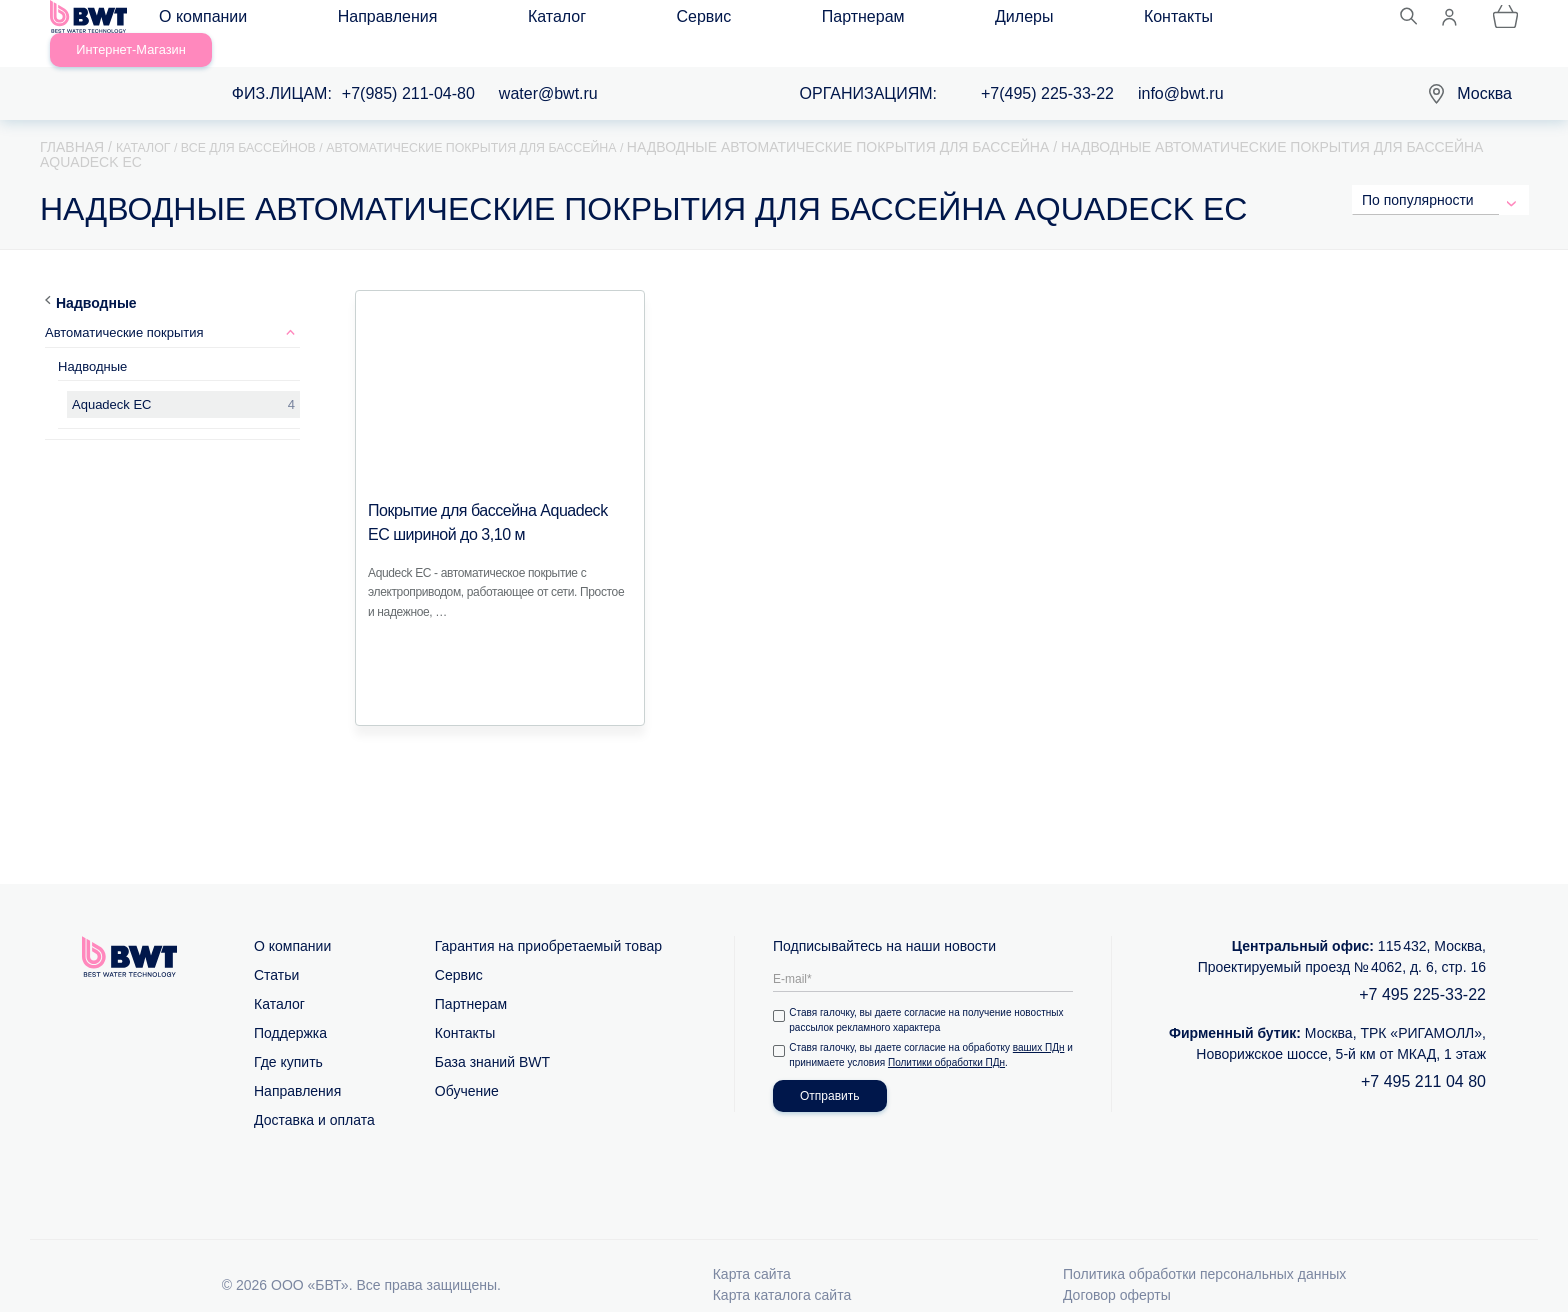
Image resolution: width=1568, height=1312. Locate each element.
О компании (221, 21)
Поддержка (290, 1009)
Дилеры (742, 21)
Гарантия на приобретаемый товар (548, 922)
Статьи (276, 951)
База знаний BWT (492, 1038)
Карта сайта (752, 1250)
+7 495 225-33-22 (1422, 970)
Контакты (836, 21)
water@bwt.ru (548, 70)
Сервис (542, 21)
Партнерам (641, 21)
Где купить (288, 1038)
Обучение (467, 1067)
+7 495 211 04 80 (1423, 1057)
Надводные (96, 279)
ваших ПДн (1043, 1023)
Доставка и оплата (314, 1096)
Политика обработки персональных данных (1204, 1250)
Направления (346, 21)
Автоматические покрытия (124, 308)
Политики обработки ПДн (958, 1038)
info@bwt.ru (1181, 70)
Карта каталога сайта (782, 1271)
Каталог (455, 21)
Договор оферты (1117, 1271)
